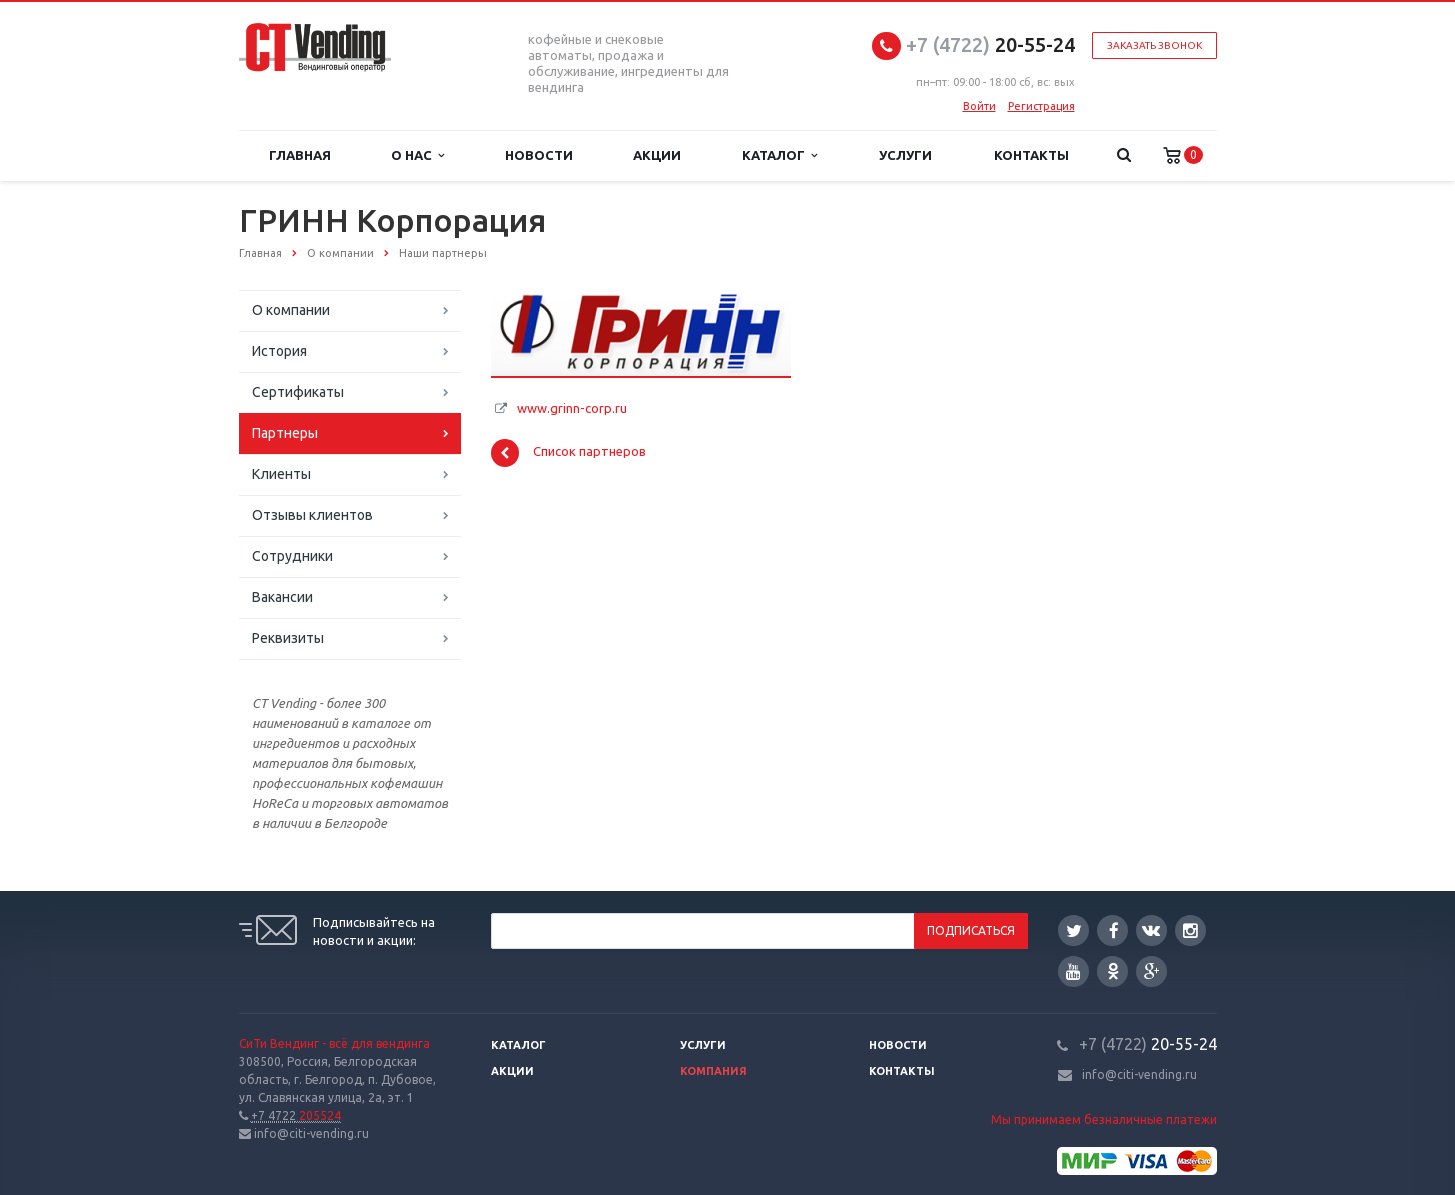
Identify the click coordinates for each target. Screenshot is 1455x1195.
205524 (296, 1115)
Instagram (1190, 930)
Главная (300, 155)
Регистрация (1041, 106)
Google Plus (1152, 971)
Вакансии (282, 597)
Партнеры (285, 433)
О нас (417, 155)
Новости (539, 155)
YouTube (1073, 971)
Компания (713, 1071)
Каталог (779, 155)
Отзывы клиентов (312, 515)
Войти (979, 106)
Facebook (1114, 930)
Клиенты (281, 474)
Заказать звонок (1154, 45)
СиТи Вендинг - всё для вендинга (334, 1043)
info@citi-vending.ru (1139, 1074)
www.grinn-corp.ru (572, 408)
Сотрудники (292, 556)
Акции (657, 155)
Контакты (1031, 155)
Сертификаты (298, 392)
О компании (291, 310)
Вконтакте (1151, 929)
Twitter (1074, 930)
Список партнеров (568, 453)
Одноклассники (1113, 970)
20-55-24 (990, 44)
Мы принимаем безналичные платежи (1104, 1119)
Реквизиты (288, 638)
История (279, 351)
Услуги (905, 155)
